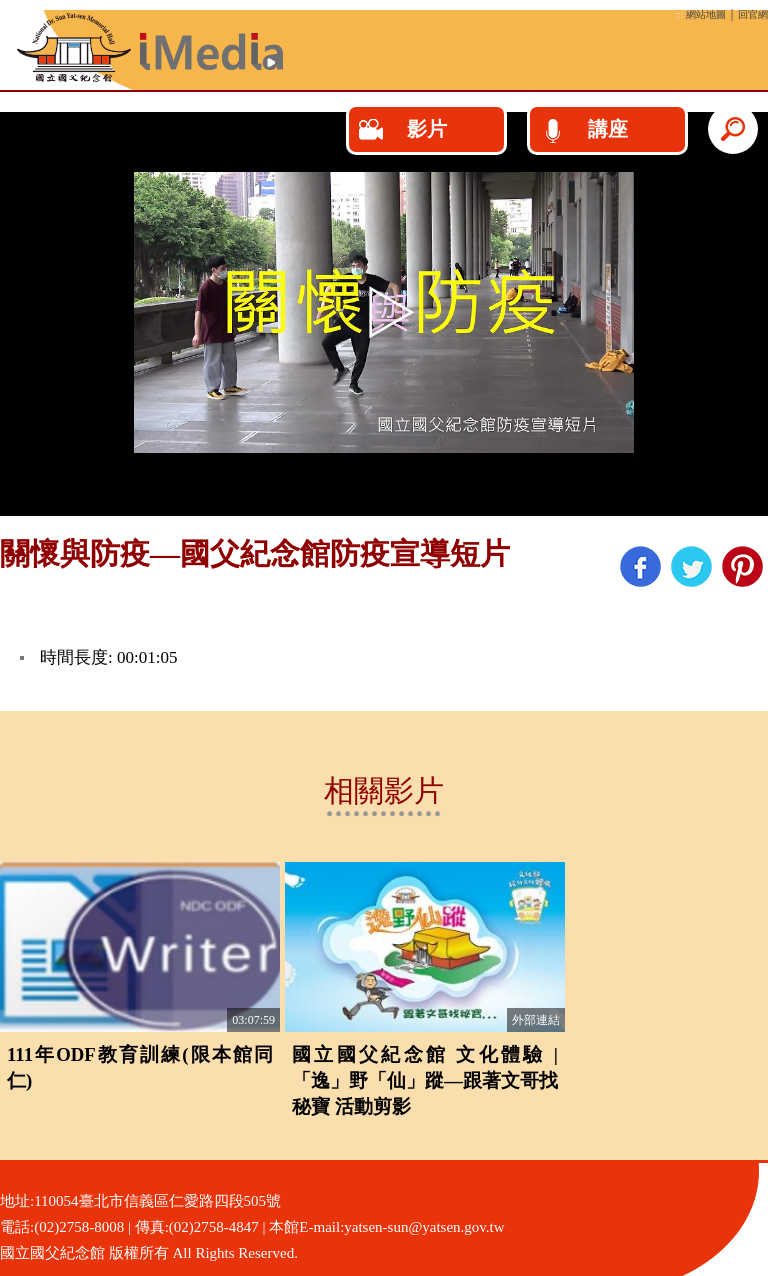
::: (679, 14)
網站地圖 (706, 14)
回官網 (753, 14)
